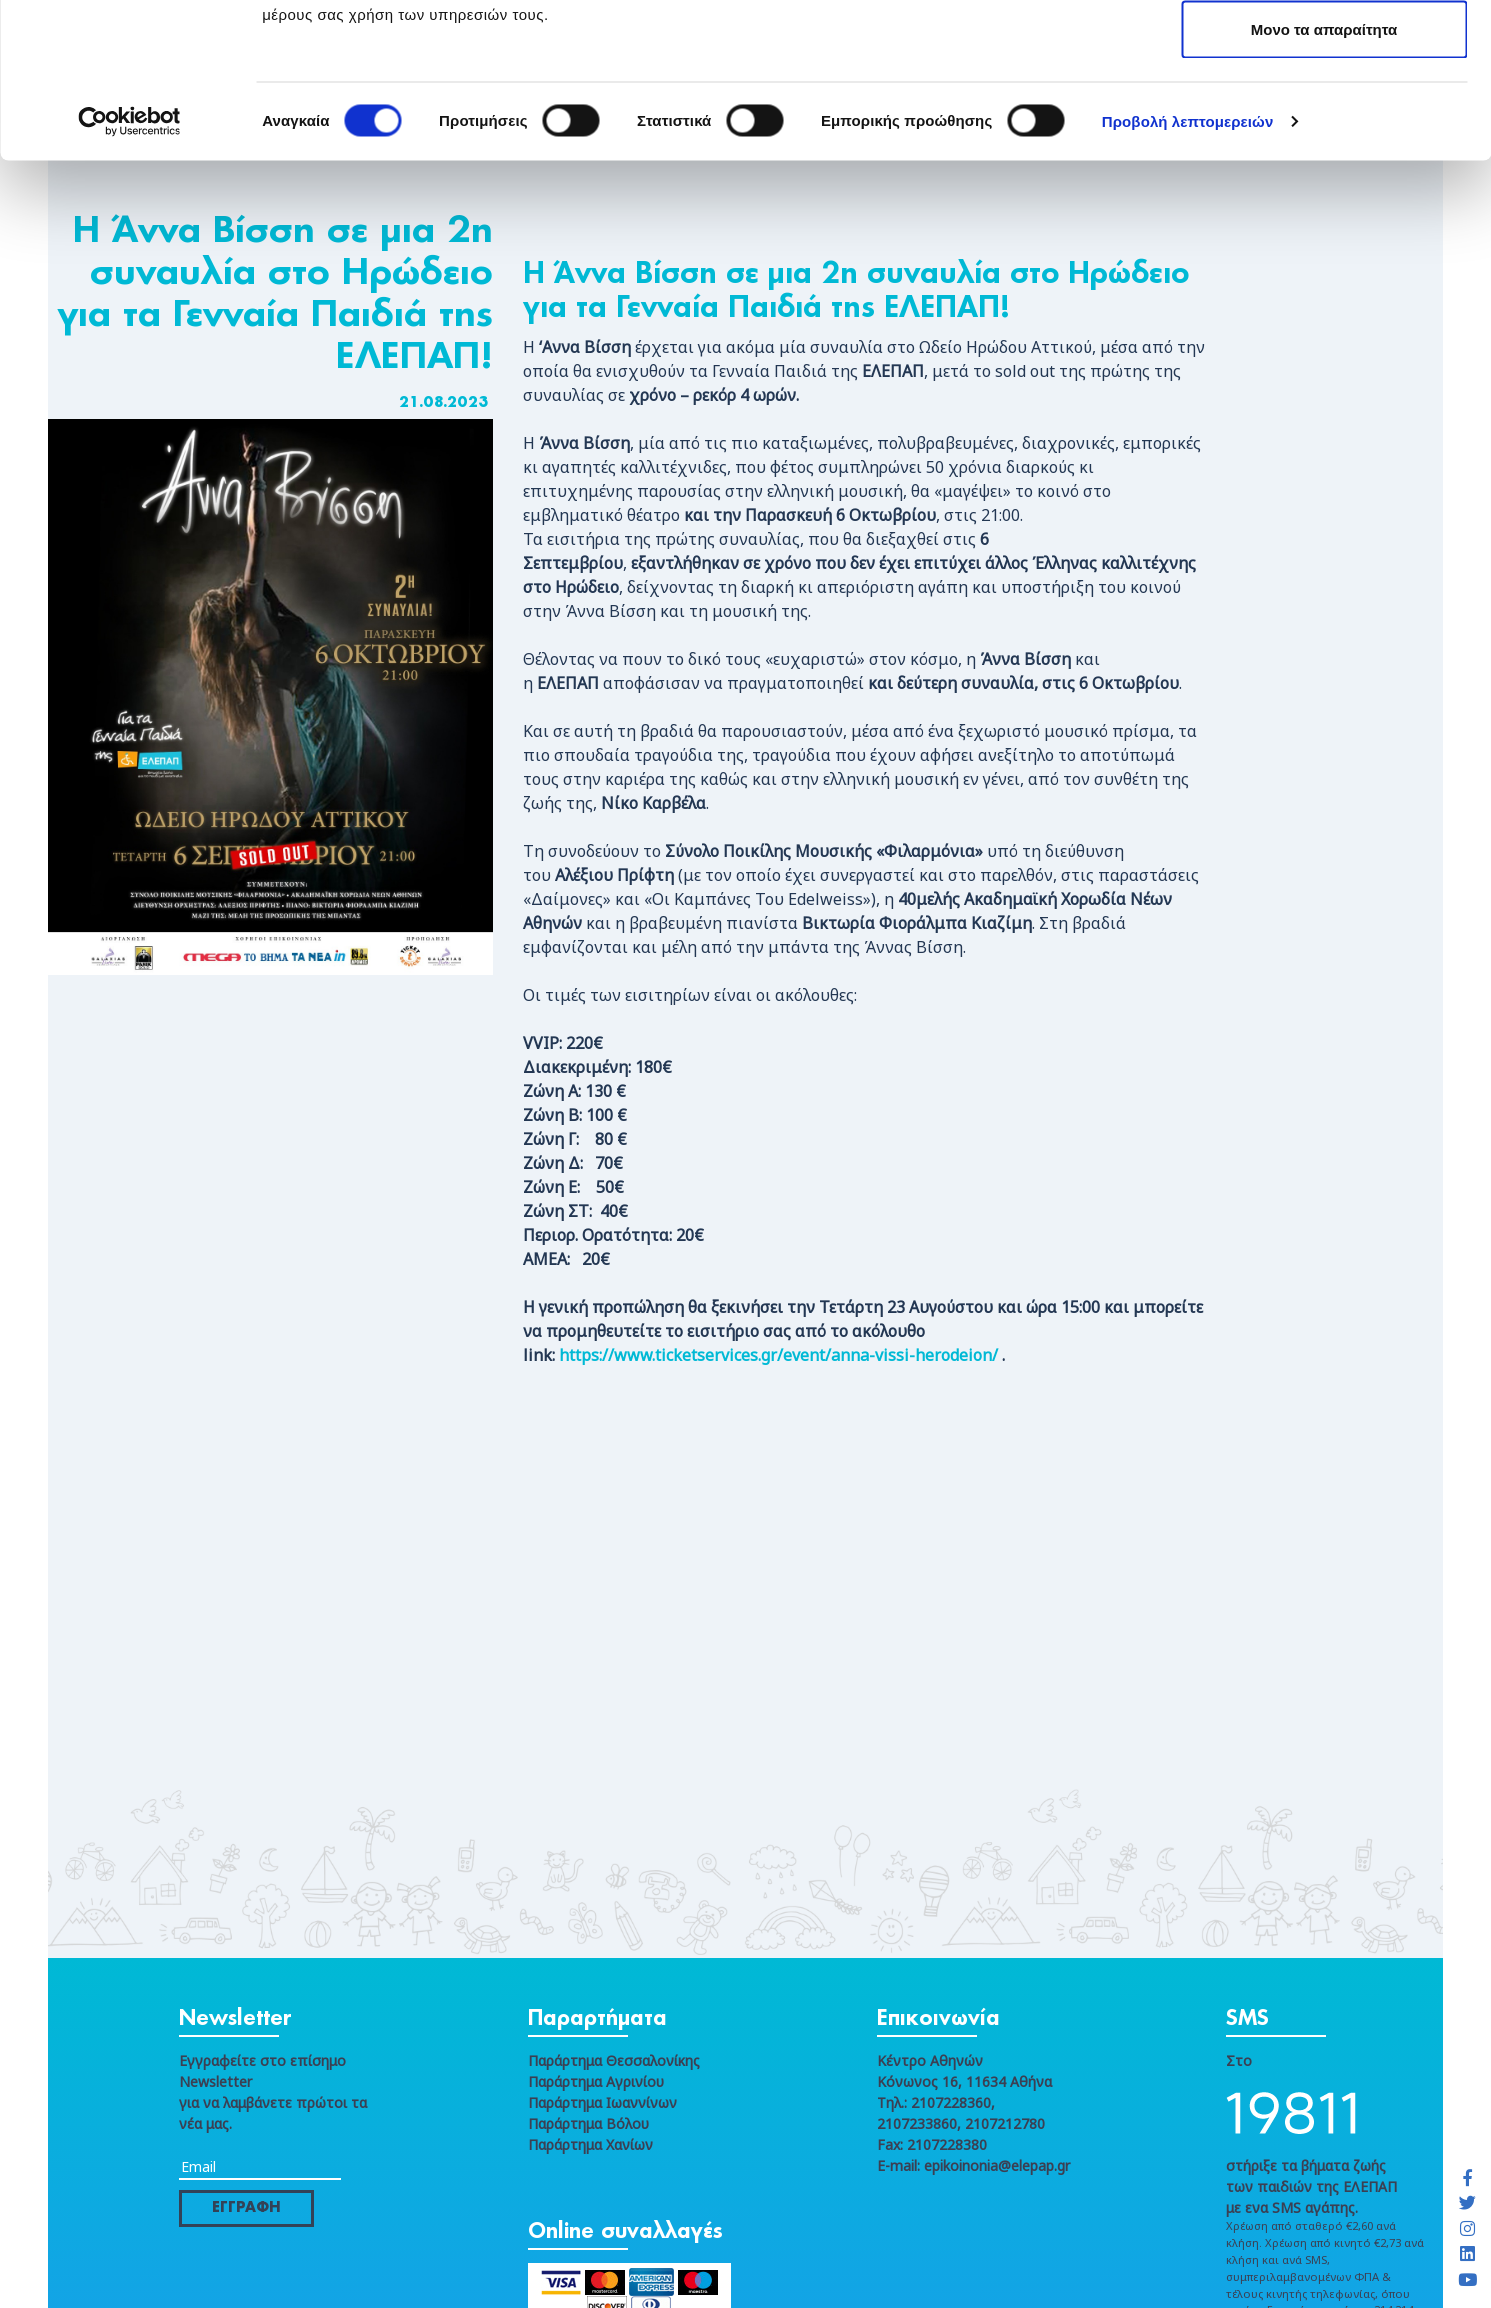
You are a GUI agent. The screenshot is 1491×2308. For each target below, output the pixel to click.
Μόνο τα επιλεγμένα (1323, 118)
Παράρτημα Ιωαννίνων (602, 2102)
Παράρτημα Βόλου (588, 2123)
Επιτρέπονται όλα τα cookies (1323, 52)
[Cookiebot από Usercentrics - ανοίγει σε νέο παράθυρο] (129, 276)
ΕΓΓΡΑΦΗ (246, 2208)
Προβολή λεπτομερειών (1188, 275)
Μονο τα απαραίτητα (1324, 183)
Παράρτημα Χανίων (590, 2144)
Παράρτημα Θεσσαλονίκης (614, 2060)
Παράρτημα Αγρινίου (596, 2081)
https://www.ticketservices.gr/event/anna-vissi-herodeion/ (778, 1355)
